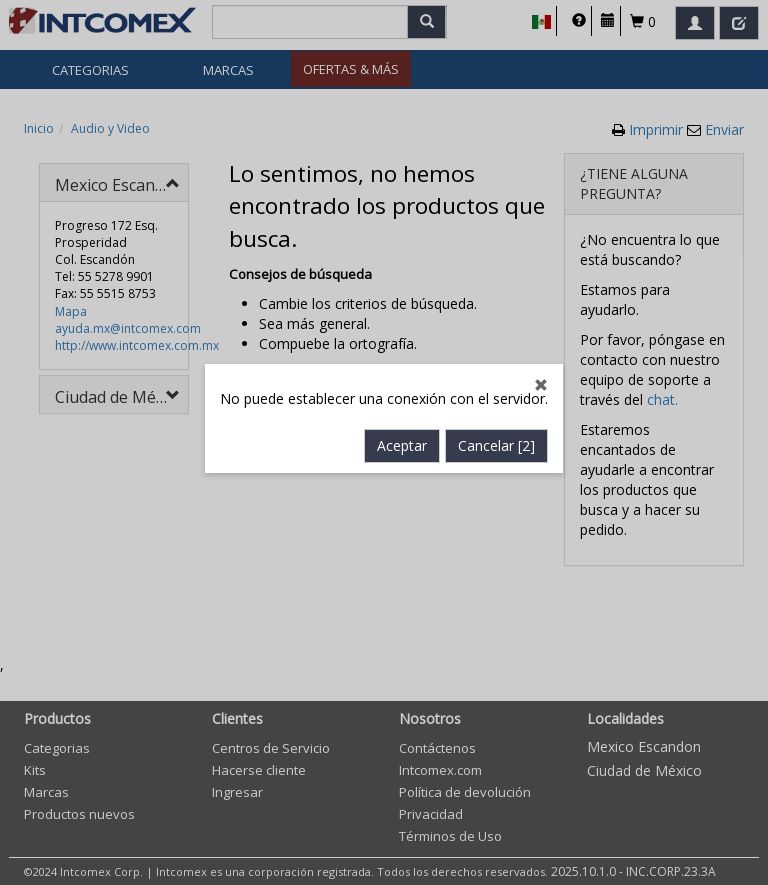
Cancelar (496, 424)
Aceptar (402, 424)
